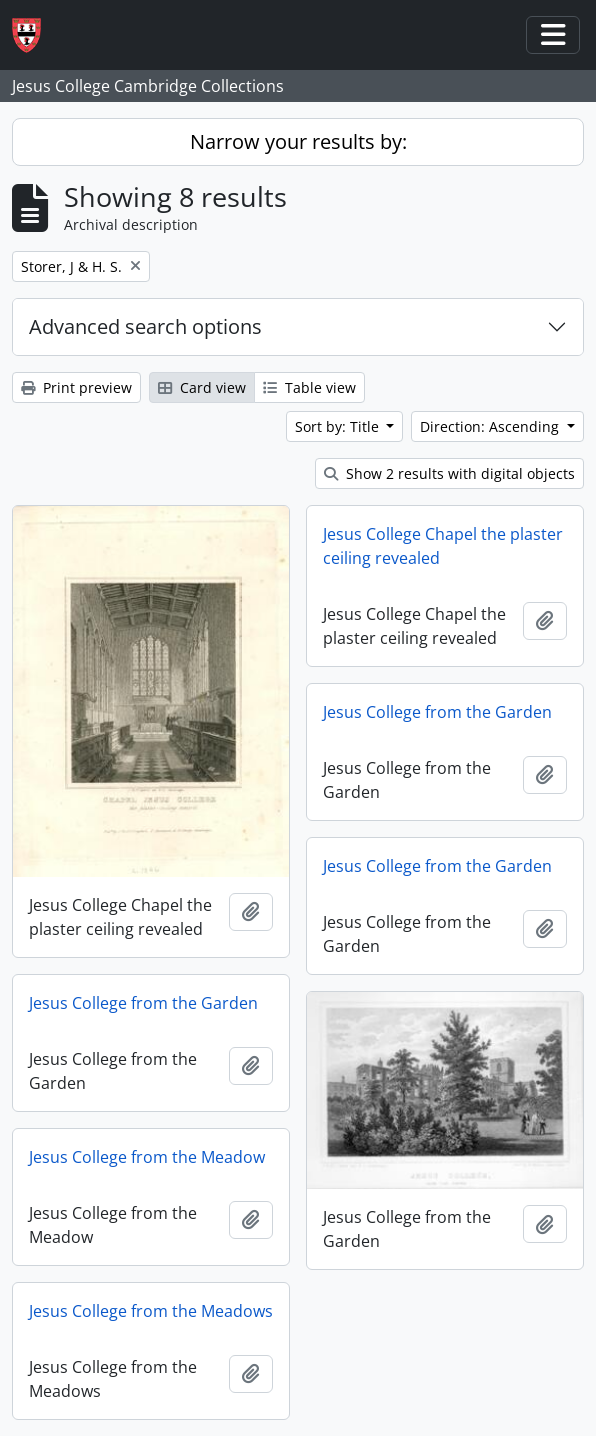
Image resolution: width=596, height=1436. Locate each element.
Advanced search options (145, 326)
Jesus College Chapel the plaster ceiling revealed (443, 546)
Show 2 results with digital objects (449, 473)
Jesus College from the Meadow (147, 1157)
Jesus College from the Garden (437, 712)
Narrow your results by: (298, 141)
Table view (309, 387)
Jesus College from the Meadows (151, 1311)
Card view (202, 387)
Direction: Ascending (491, 426)
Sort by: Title (339, 426)
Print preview (76, 387)
